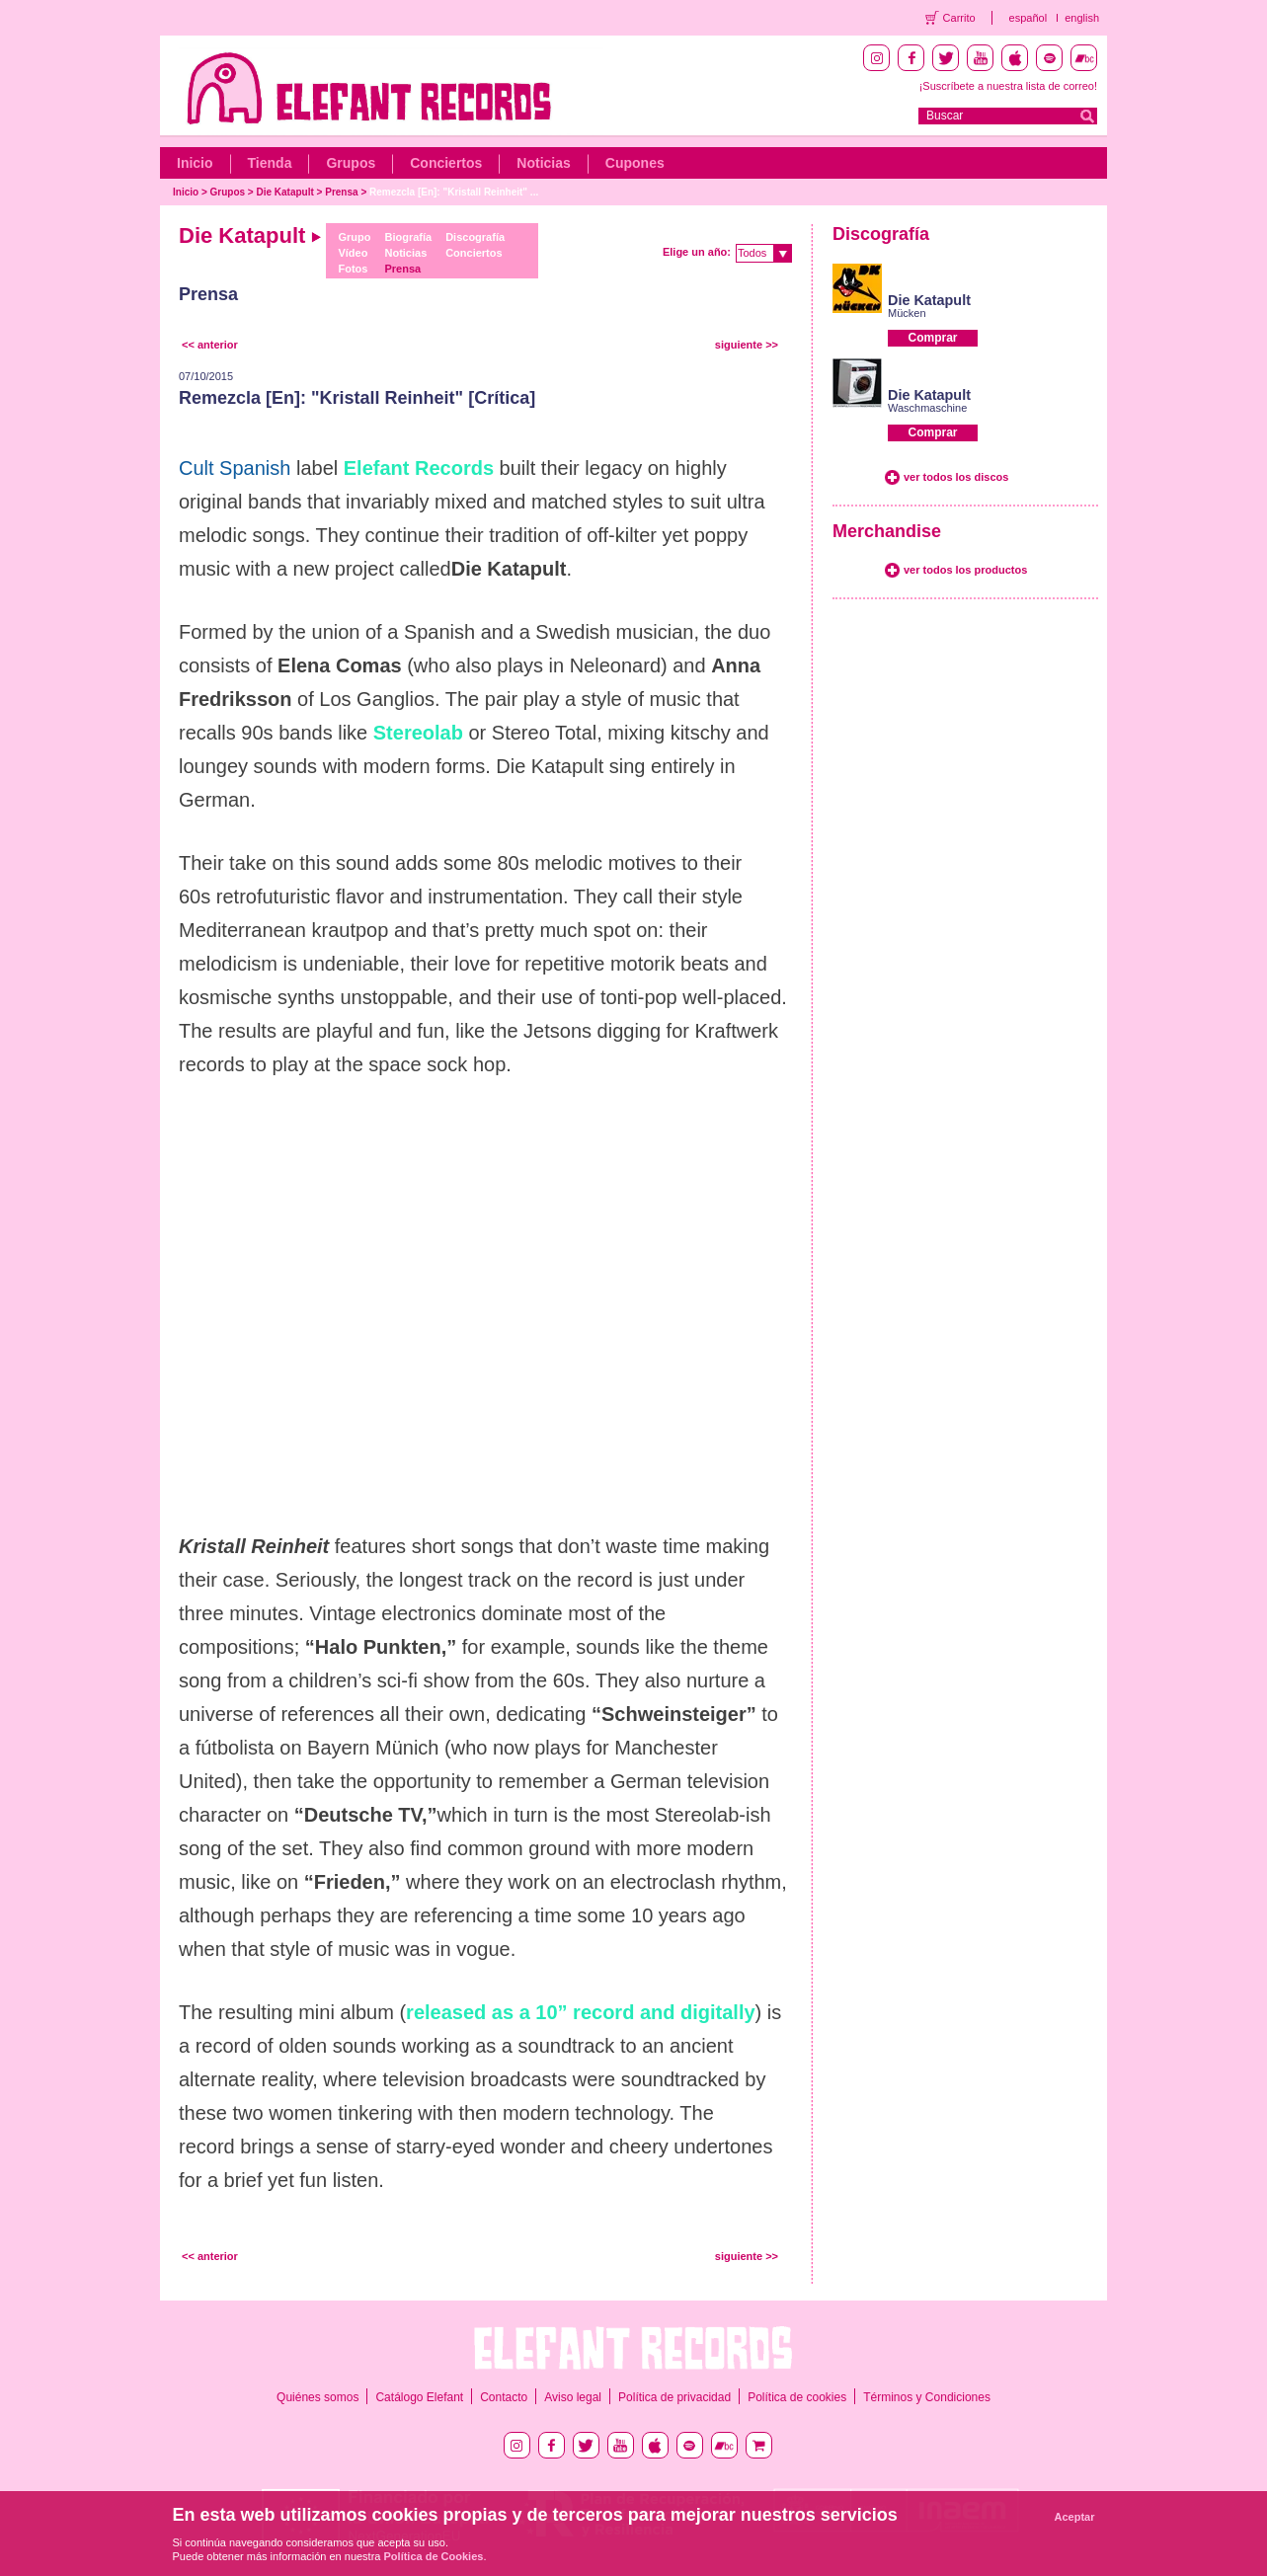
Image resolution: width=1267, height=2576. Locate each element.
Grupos (350, 163)
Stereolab (418, 732)
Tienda (270, 163)
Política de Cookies (434, 2556)
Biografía (408, 237)
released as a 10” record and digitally (580, 2012)
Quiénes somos (317, 2397)
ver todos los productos (965, 570)
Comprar (932, 338)
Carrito (959, 18)
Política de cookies (797, 2397)
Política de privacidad (674, 2397)
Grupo (354, 237)
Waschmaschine (927, 408)
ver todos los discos (956, 477)
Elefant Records (419, 468)
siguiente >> (746, 345)
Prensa (341, 192)
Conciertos (446, 163)
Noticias (543, 163)
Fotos (352, 268)
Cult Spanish (234, 468)
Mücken (907, 313)
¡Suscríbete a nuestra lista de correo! (1008, 86)
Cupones (635, 163)
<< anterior (210, 345)
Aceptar (1075, 2517)
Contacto (503, 2397)
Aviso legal (572, 2397)
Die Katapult (285, 192)
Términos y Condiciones (926, 2397)
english (1082, 18)
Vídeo (352, 253)
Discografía (475, 237)
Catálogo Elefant (419, 2397)
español (1028, 18)
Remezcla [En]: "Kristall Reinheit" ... (453, 192)
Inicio (195, 163)
